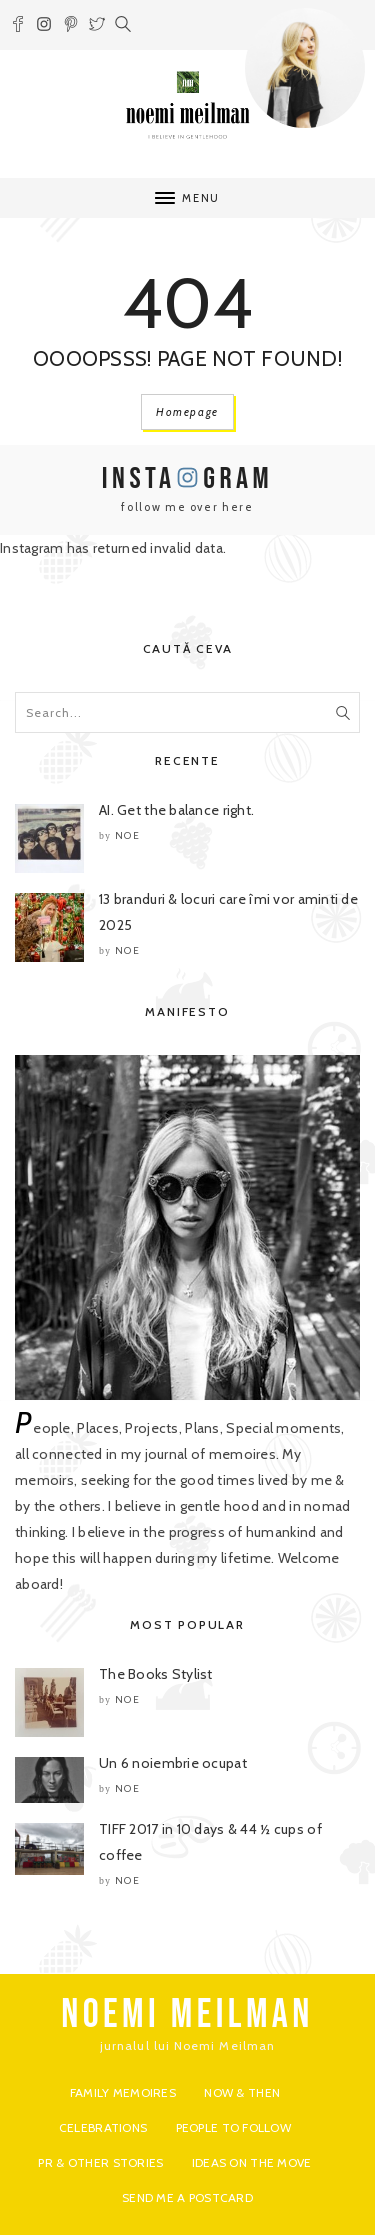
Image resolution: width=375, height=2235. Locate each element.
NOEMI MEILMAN (187, 2015)
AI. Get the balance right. (176, 810)
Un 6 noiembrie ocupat (173, 1763)
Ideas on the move (252, 2162)
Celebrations (103, 2127)
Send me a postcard (187, 2197)
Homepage (187, 412)
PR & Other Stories (100, 2162)
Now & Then (242, 2092)
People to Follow (233, 2127)
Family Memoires (123, 2092)
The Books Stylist (156, 1674)
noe (128, 835)
